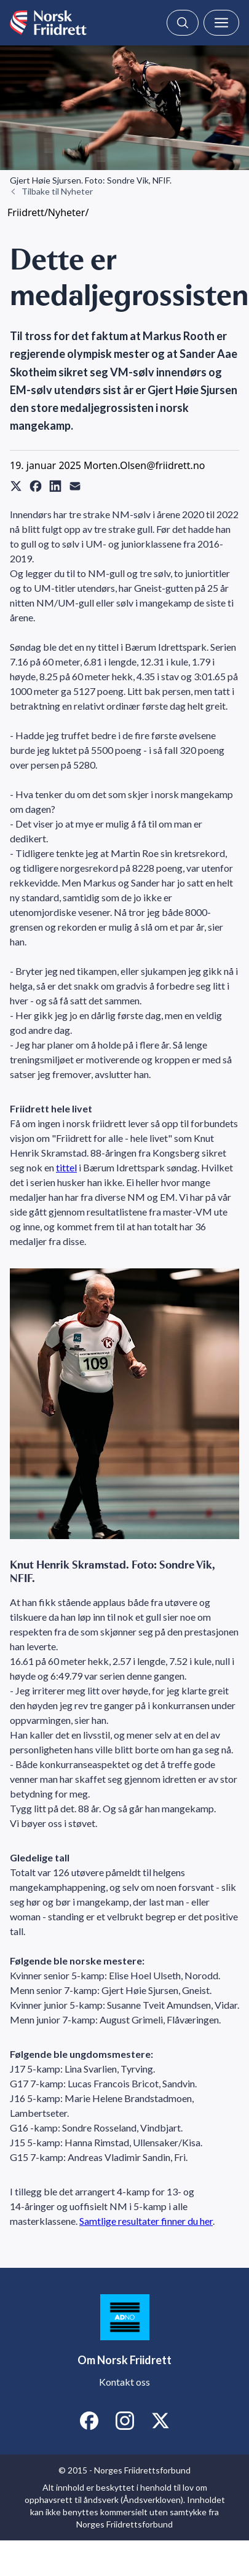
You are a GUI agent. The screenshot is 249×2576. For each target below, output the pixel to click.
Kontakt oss (124, 2382)
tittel (66, 1167)
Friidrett (25, 212)
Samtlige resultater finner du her (146, 2221)
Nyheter (66, 212)
